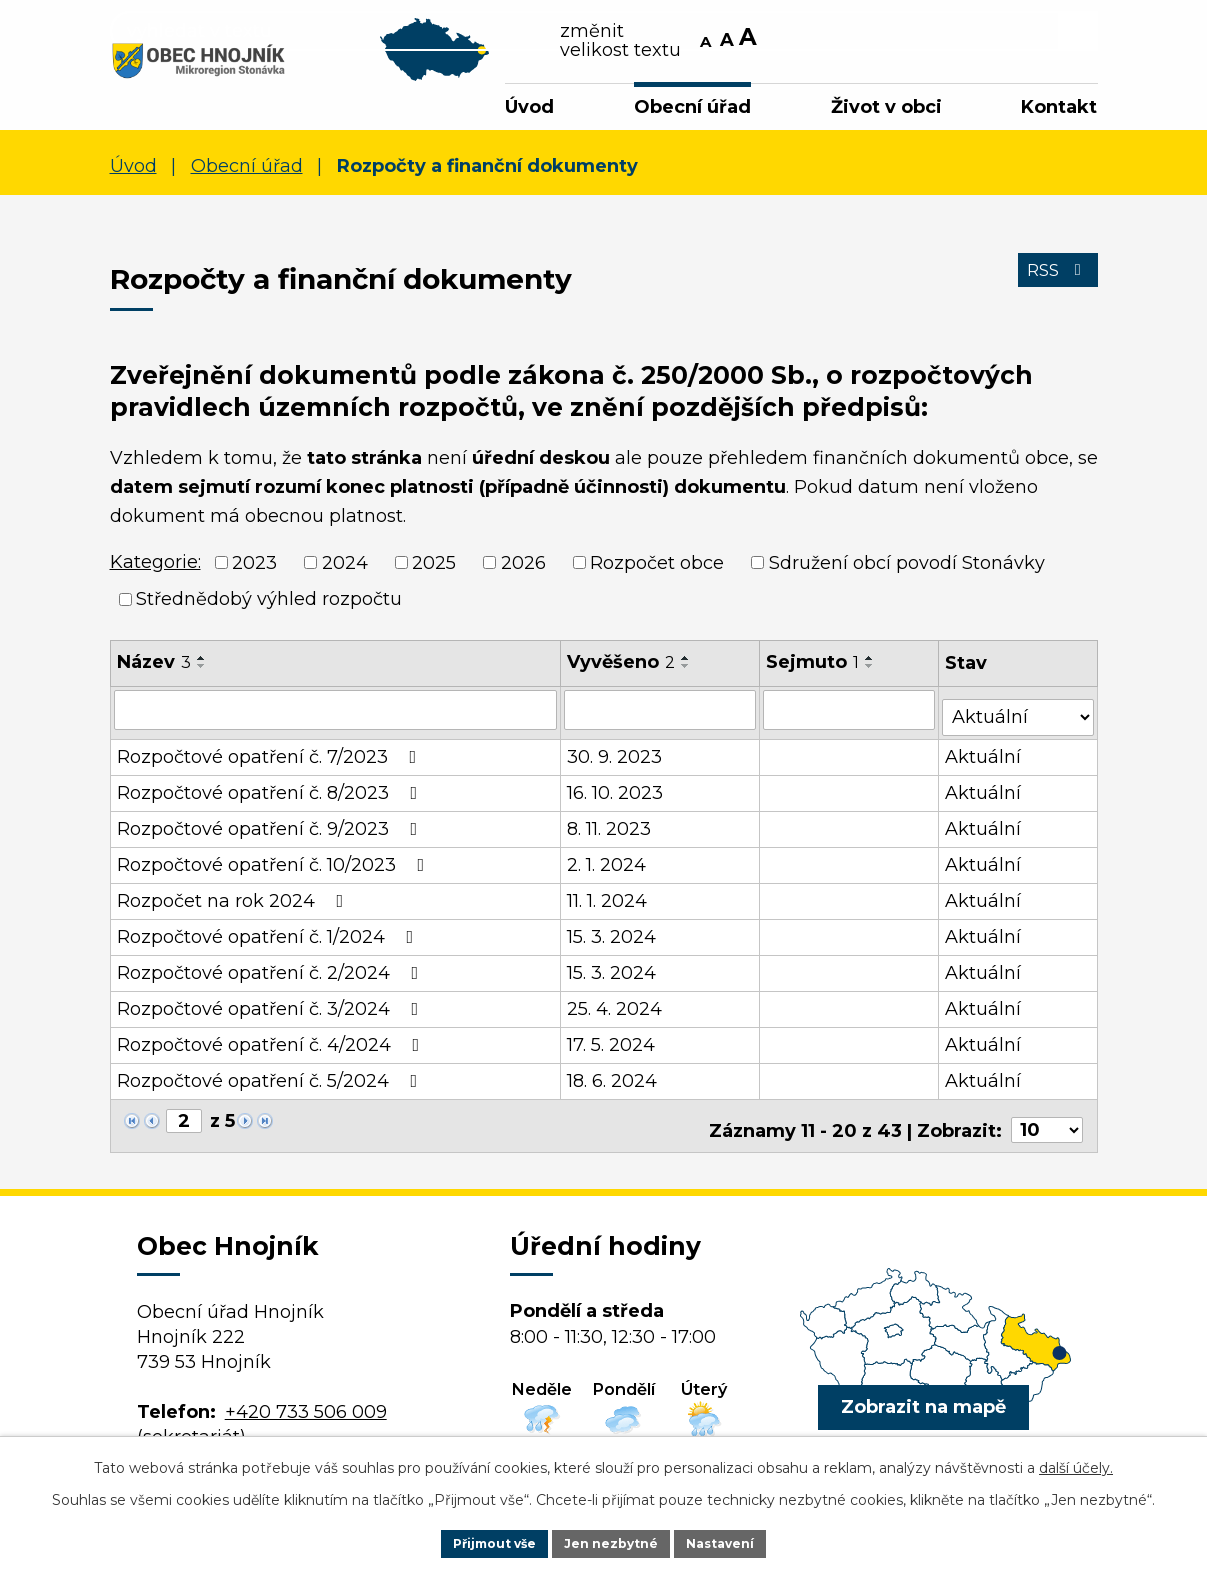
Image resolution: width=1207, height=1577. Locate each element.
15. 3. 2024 (612, 938)
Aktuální (985, 758)
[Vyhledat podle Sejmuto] (851, 718)
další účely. (1076, 1463)
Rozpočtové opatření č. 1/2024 (269, 938)
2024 (345, 571)
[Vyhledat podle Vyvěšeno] (661, 718)
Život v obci (886, 107)
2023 (254, 571)
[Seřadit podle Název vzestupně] (202, 667)
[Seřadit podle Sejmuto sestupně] (872, 675)
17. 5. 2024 (612, 1046)
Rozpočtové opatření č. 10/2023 (275, 866)
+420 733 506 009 (306, 1405)
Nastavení (735, 1541)
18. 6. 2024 (613, 1082)
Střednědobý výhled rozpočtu (269, 608)
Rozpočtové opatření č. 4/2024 (272, 1046)
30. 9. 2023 (615, 758)
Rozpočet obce (657, 571)
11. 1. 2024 (608, 902)
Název (154, 671)
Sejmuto (814, 671)
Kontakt (1059, 107)
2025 (434, 571)
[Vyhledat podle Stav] (1019, 716)
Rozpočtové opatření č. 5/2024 (271, 1082)
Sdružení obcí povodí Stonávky (907, 571)
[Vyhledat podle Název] (336, 718)
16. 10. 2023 (616, 794)
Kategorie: (155, 571)
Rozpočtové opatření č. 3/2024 (272, 1010)
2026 (523, 571)
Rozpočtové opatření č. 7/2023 (271, 758)
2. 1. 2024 (607, 866)
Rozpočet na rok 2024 (234, 902)
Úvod (529, 107)
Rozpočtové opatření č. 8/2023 (271, 794)
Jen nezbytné (612, 1541)
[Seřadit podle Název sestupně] (202, 675)
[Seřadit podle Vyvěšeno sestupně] (687, 675)
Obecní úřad (692, 107)
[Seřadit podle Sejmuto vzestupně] (872, 667)
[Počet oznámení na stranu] (1047, 1123)
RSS (1052, 291)
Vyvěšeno (622, 671)
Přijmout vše (481, 1541)
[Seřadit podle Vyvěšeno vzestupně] (687, 667)
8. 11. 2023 (610, 830)
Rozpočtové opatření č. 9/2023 (271, 830)
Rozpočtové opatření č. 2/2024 (272, 974)
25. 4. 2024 (615, 1010)
